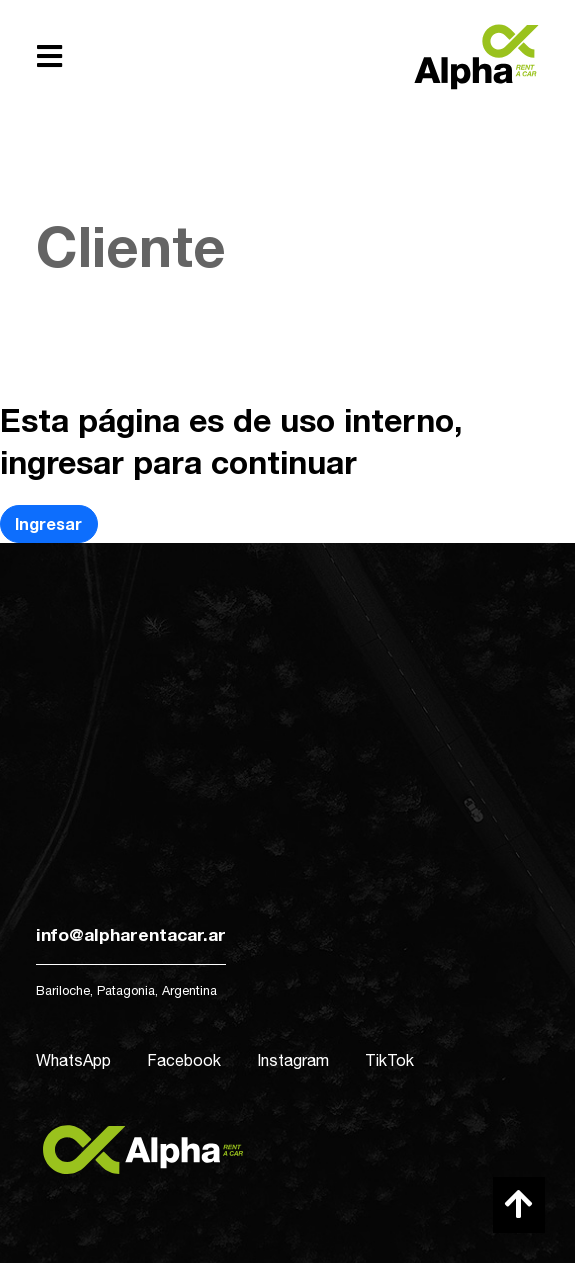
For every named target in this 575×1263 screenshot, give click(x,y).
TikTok (389, 1060)
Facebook (184, 1060)
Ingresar (48, 523)
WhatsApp (73, 1060)
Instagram (293, 1060)
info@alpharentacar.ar (131, 934)
